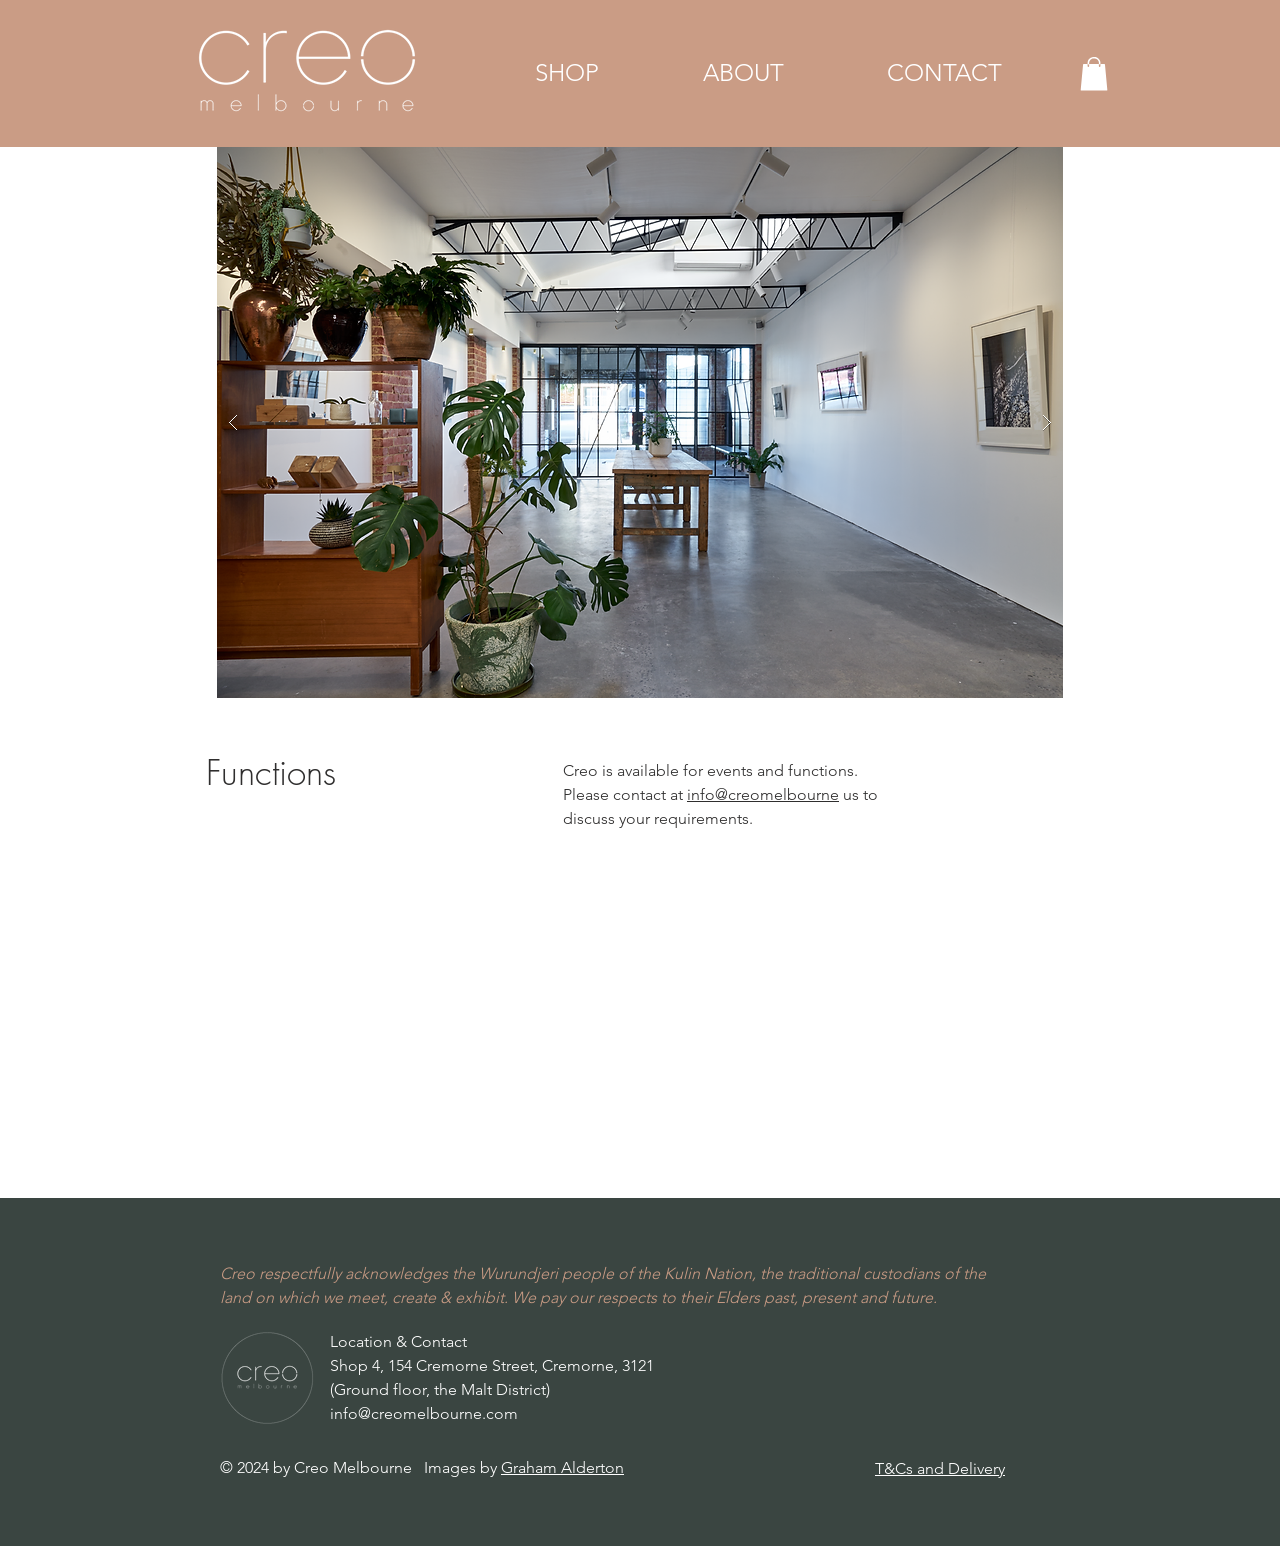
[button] (567, 73)
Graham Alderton (562, 1467)
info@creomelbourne (763, 794)
